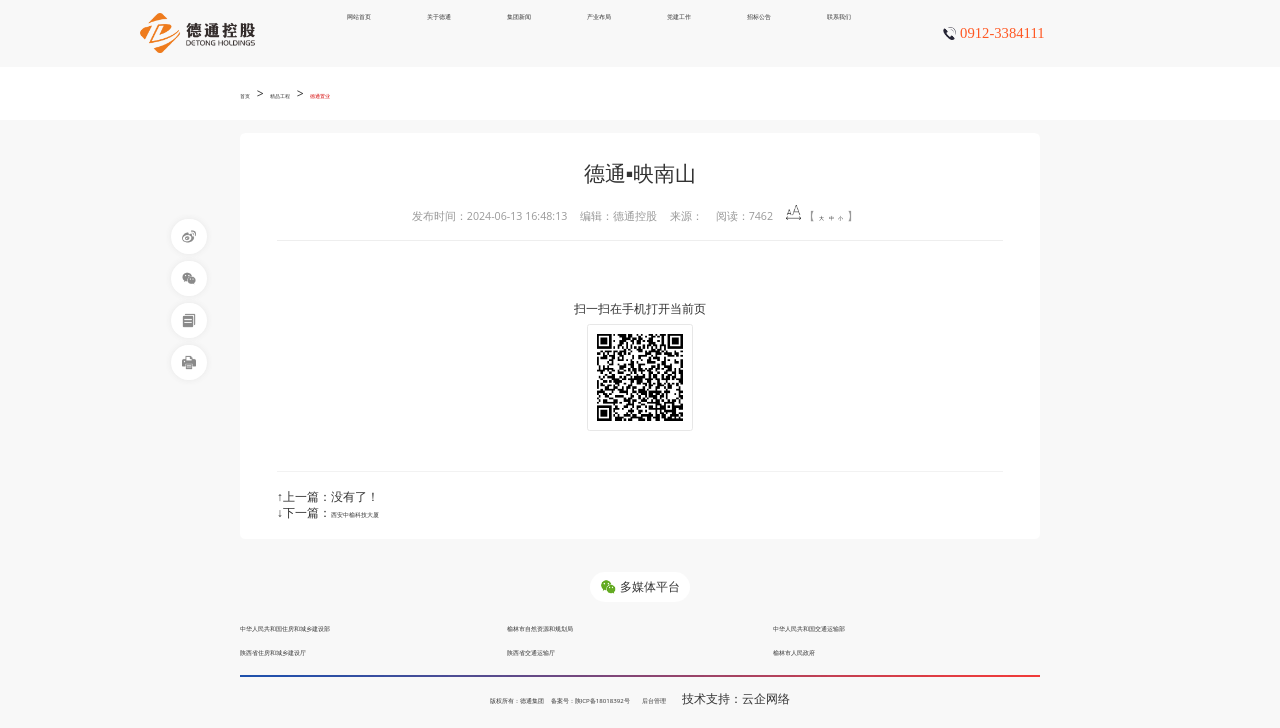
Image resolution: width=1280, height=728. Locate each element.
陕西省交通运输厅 (555, 650)
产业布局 (599, 32)
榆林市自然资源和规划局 (573, 626)
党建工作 (679, 32)
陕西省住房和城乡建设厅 (306, 650)
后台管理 (723, 698)
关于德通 (439, 32)
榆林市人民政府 (815, 650)
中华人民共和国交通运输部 (845, 626)
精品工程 (304, 94)
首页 (251, 94)
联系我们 (839, 32)
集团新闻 (519, 32)
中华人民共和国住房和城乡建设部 (330, 626)
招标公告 (759, 32)
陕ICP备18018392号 (632, 698)
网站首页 (359, 32)
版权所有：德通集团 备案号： (493, 698)
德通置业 (368, 94)
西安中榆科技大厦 (379, 512)
